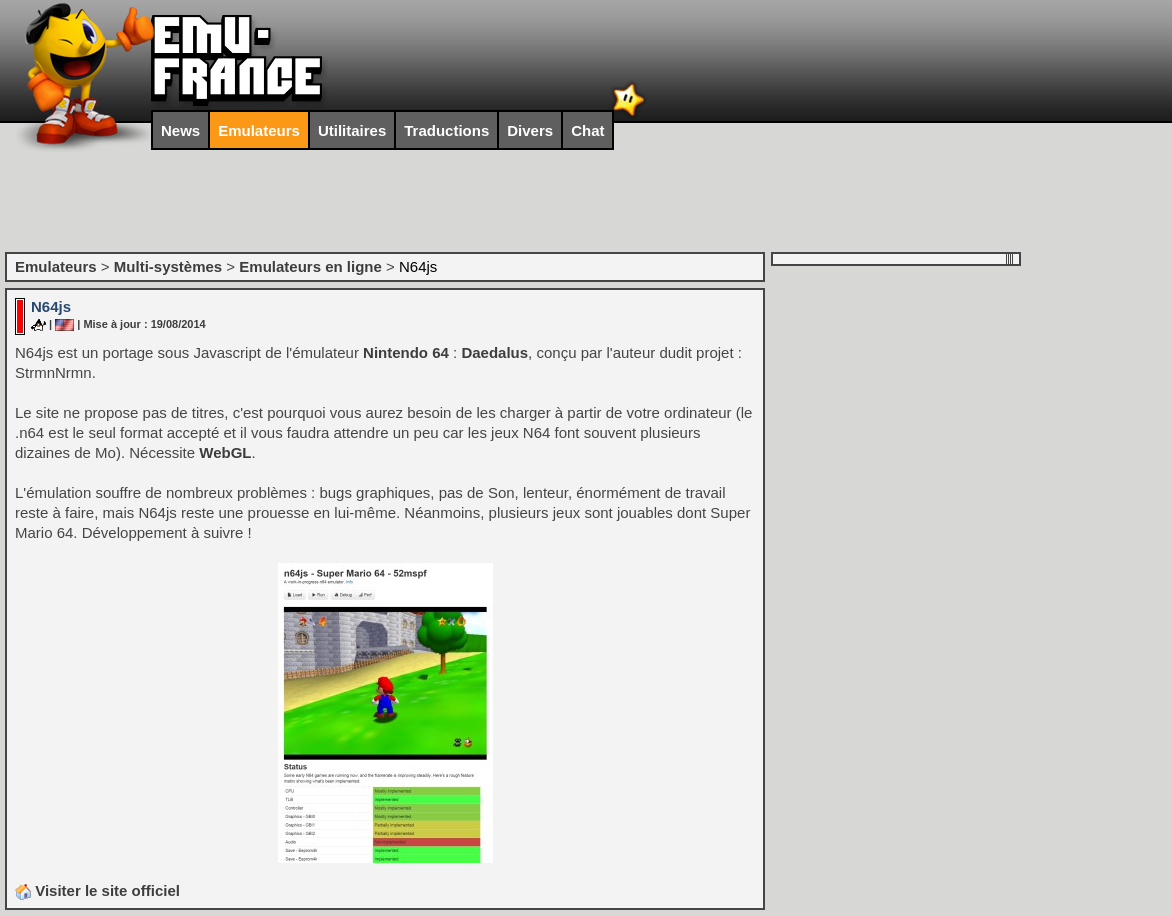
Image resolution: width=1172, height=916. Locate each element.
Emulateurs (259, 130)
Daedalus (494, 352)
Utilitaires (352, 130)
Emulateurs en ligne (310, 266)
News (180, 130)
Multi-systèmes (168, 266)
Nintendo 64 (406, 352)
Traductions (446, 130)
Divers (530, 130)
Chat (587, 130)
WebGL (225, 452)
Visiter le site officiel (97, 890)
